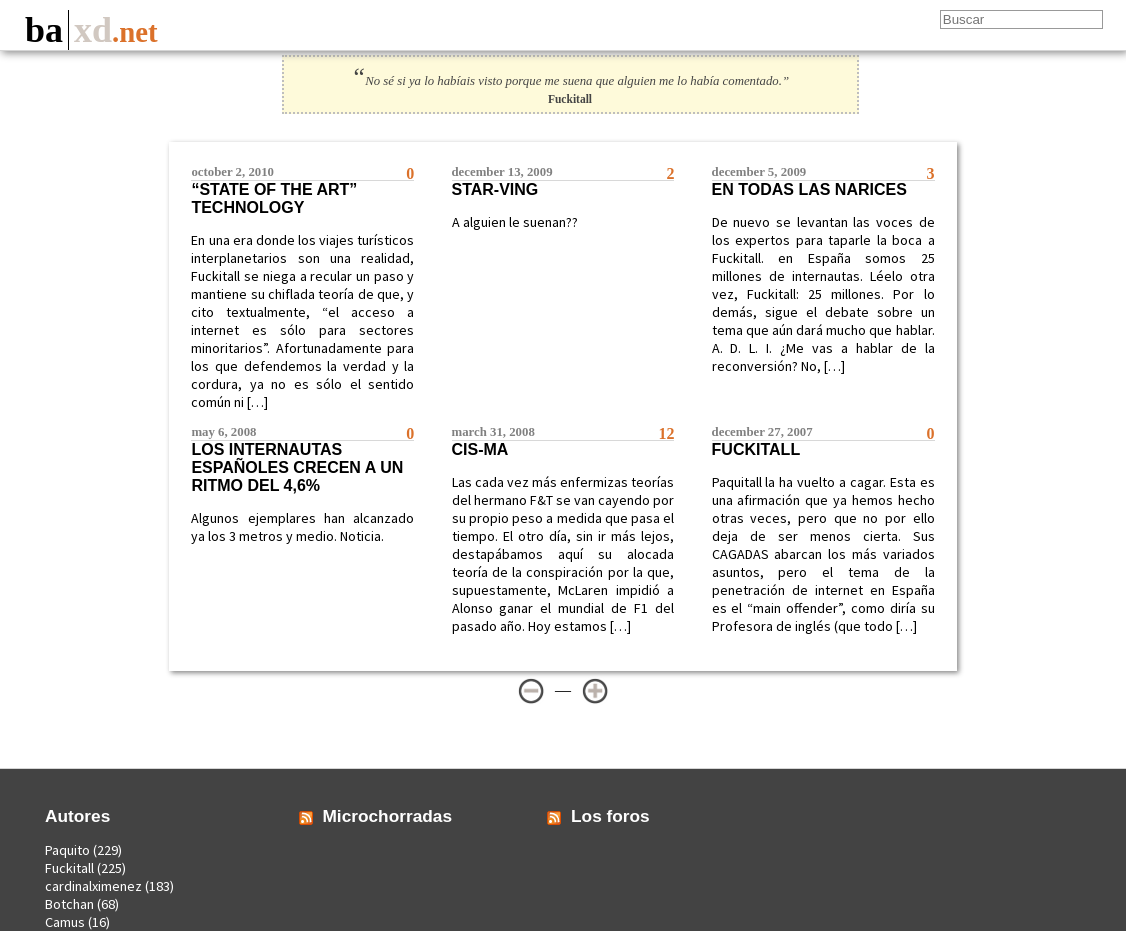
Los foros (610, 816)
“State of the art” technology (274, 198)
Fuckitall (756, 449)
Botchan (69, 904)
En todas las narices (809, 189)
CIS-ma (480, 449)
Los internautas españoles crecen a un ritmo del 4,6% (297, 467)
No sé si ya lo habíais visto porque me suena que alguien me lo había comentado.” (570, 81)
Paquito (67, 850)
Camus (65, 922)
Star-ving (495, 189)
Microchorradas (387, 816)
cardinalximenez (93, 886)
